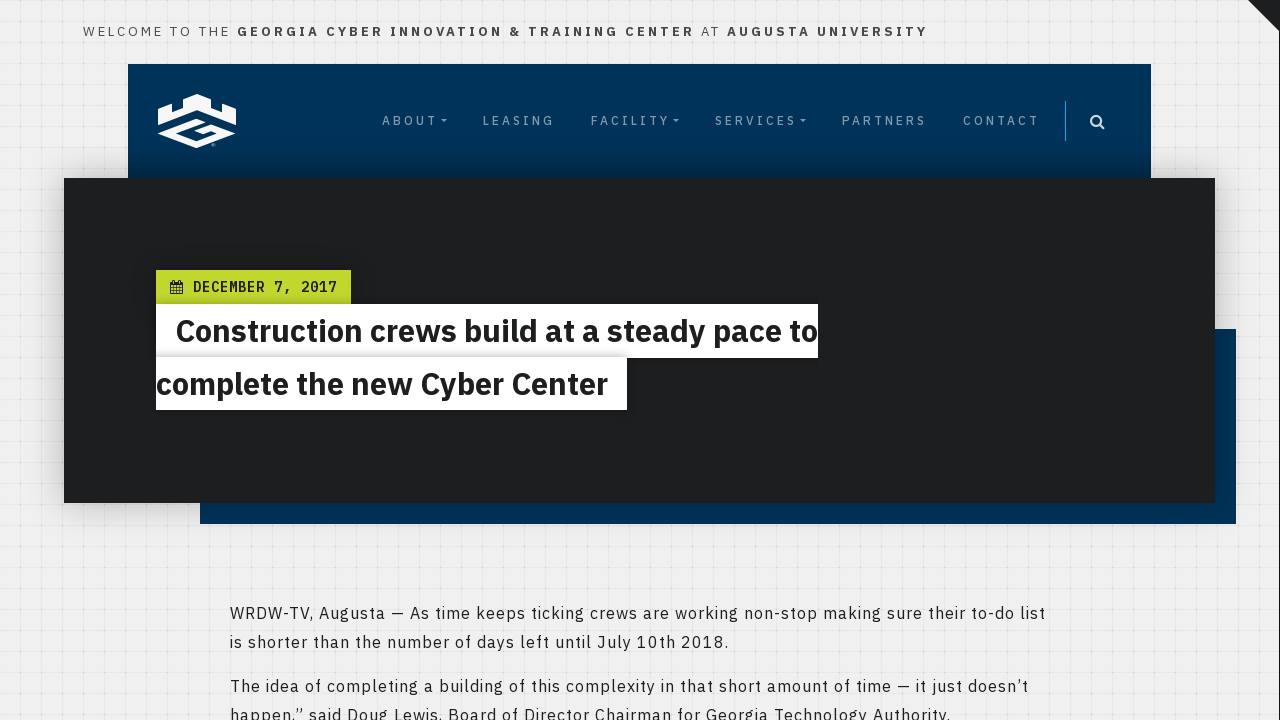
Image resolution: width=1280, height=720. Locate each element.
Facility (630, 120)
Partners (884, 120)
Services (756, 120)
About (410, 120)
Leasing (519, 120)
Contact (1001, 120)
